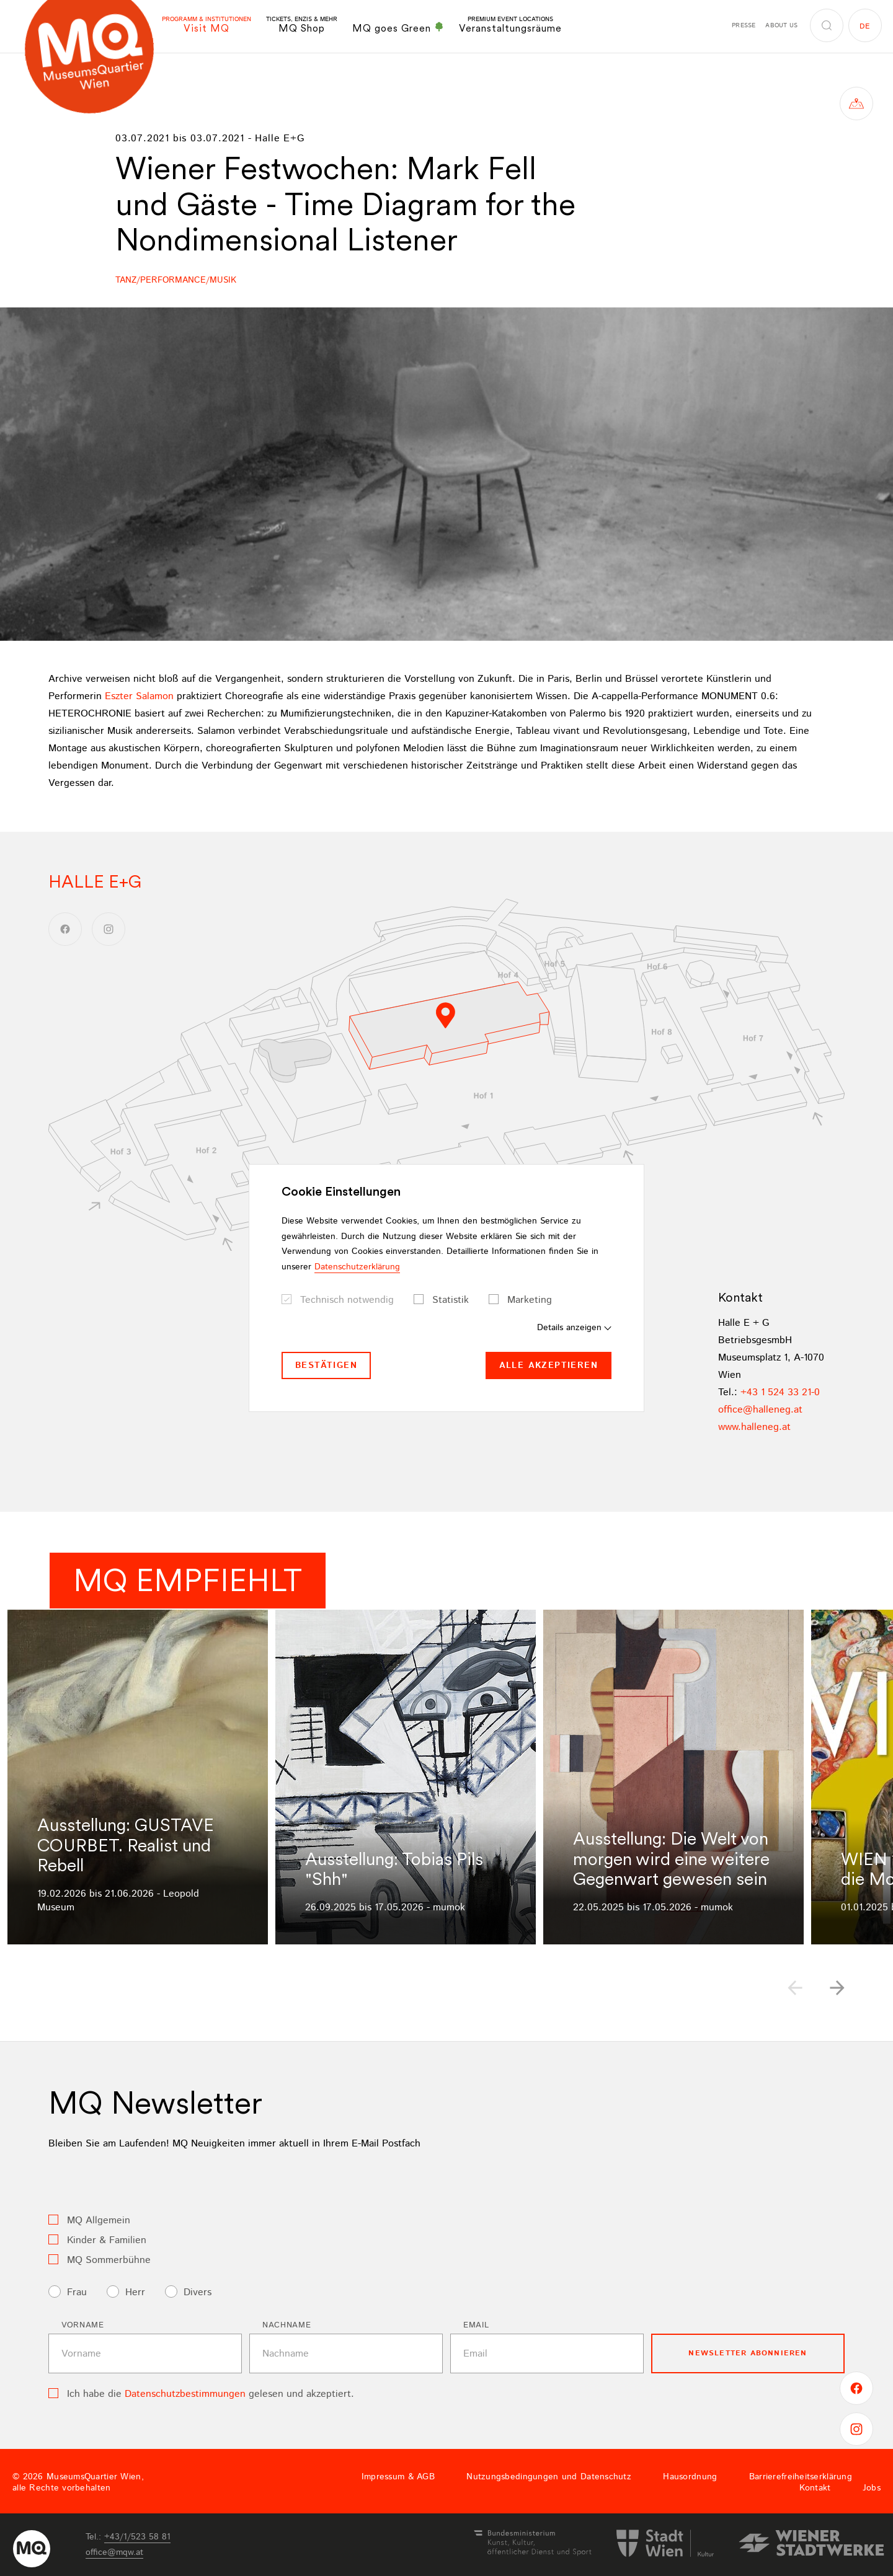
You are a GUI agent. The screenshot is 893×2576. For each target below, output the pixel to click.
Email (476, 2325)
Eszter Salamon (139, 696)
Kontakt (815, 2488)
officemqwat (114, 2552)
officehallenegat (760, 1410)
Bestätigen (326, 1365)
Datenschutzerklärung (357, 1267)
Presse (743, 25)
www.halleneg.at (754, 1427)
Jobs (872, 2488)
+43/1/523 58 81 (137, 2537)
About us (781, 25)
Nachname (286, 2325)
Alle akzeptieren (548, 1365)
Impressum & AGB (398, 2476)
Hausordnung (690, 2476)
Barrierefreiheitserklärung (800, 2476)
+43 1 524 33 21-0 (780, 1392)
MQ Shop (301, 25)
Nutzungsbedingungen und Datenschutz (548, 2476)
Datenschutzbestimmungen (185, 2394)
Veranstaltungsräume (510, 25)
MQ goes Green (398, 28)
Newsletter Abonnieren (747, 2353)
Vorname (82, 2325)
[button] (837, 1987)
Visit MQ (206, 25)
